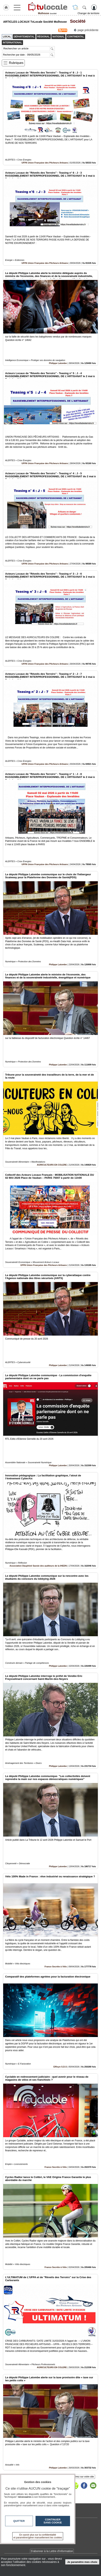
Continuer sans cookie (53, 2521)
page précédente (86, 30)
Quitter (19, 2520)
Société (76, 21)
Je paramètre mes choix (82, 2561)
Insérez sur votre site (83, 2476)
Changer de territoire (88, 13)
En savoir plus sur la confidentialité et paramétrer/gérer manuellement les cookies (37, 2536)
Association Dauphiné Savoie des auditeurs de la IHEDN (38, 1566)
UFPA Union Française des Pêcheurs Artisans (44, 162)
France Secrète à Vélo (55, 1966)
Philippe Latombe (58, 363)
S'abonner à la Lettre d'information (52, 2551)
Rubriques (16, 63)
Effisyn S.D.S (60, 2066)
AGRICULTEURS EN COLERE (52, 1165)
